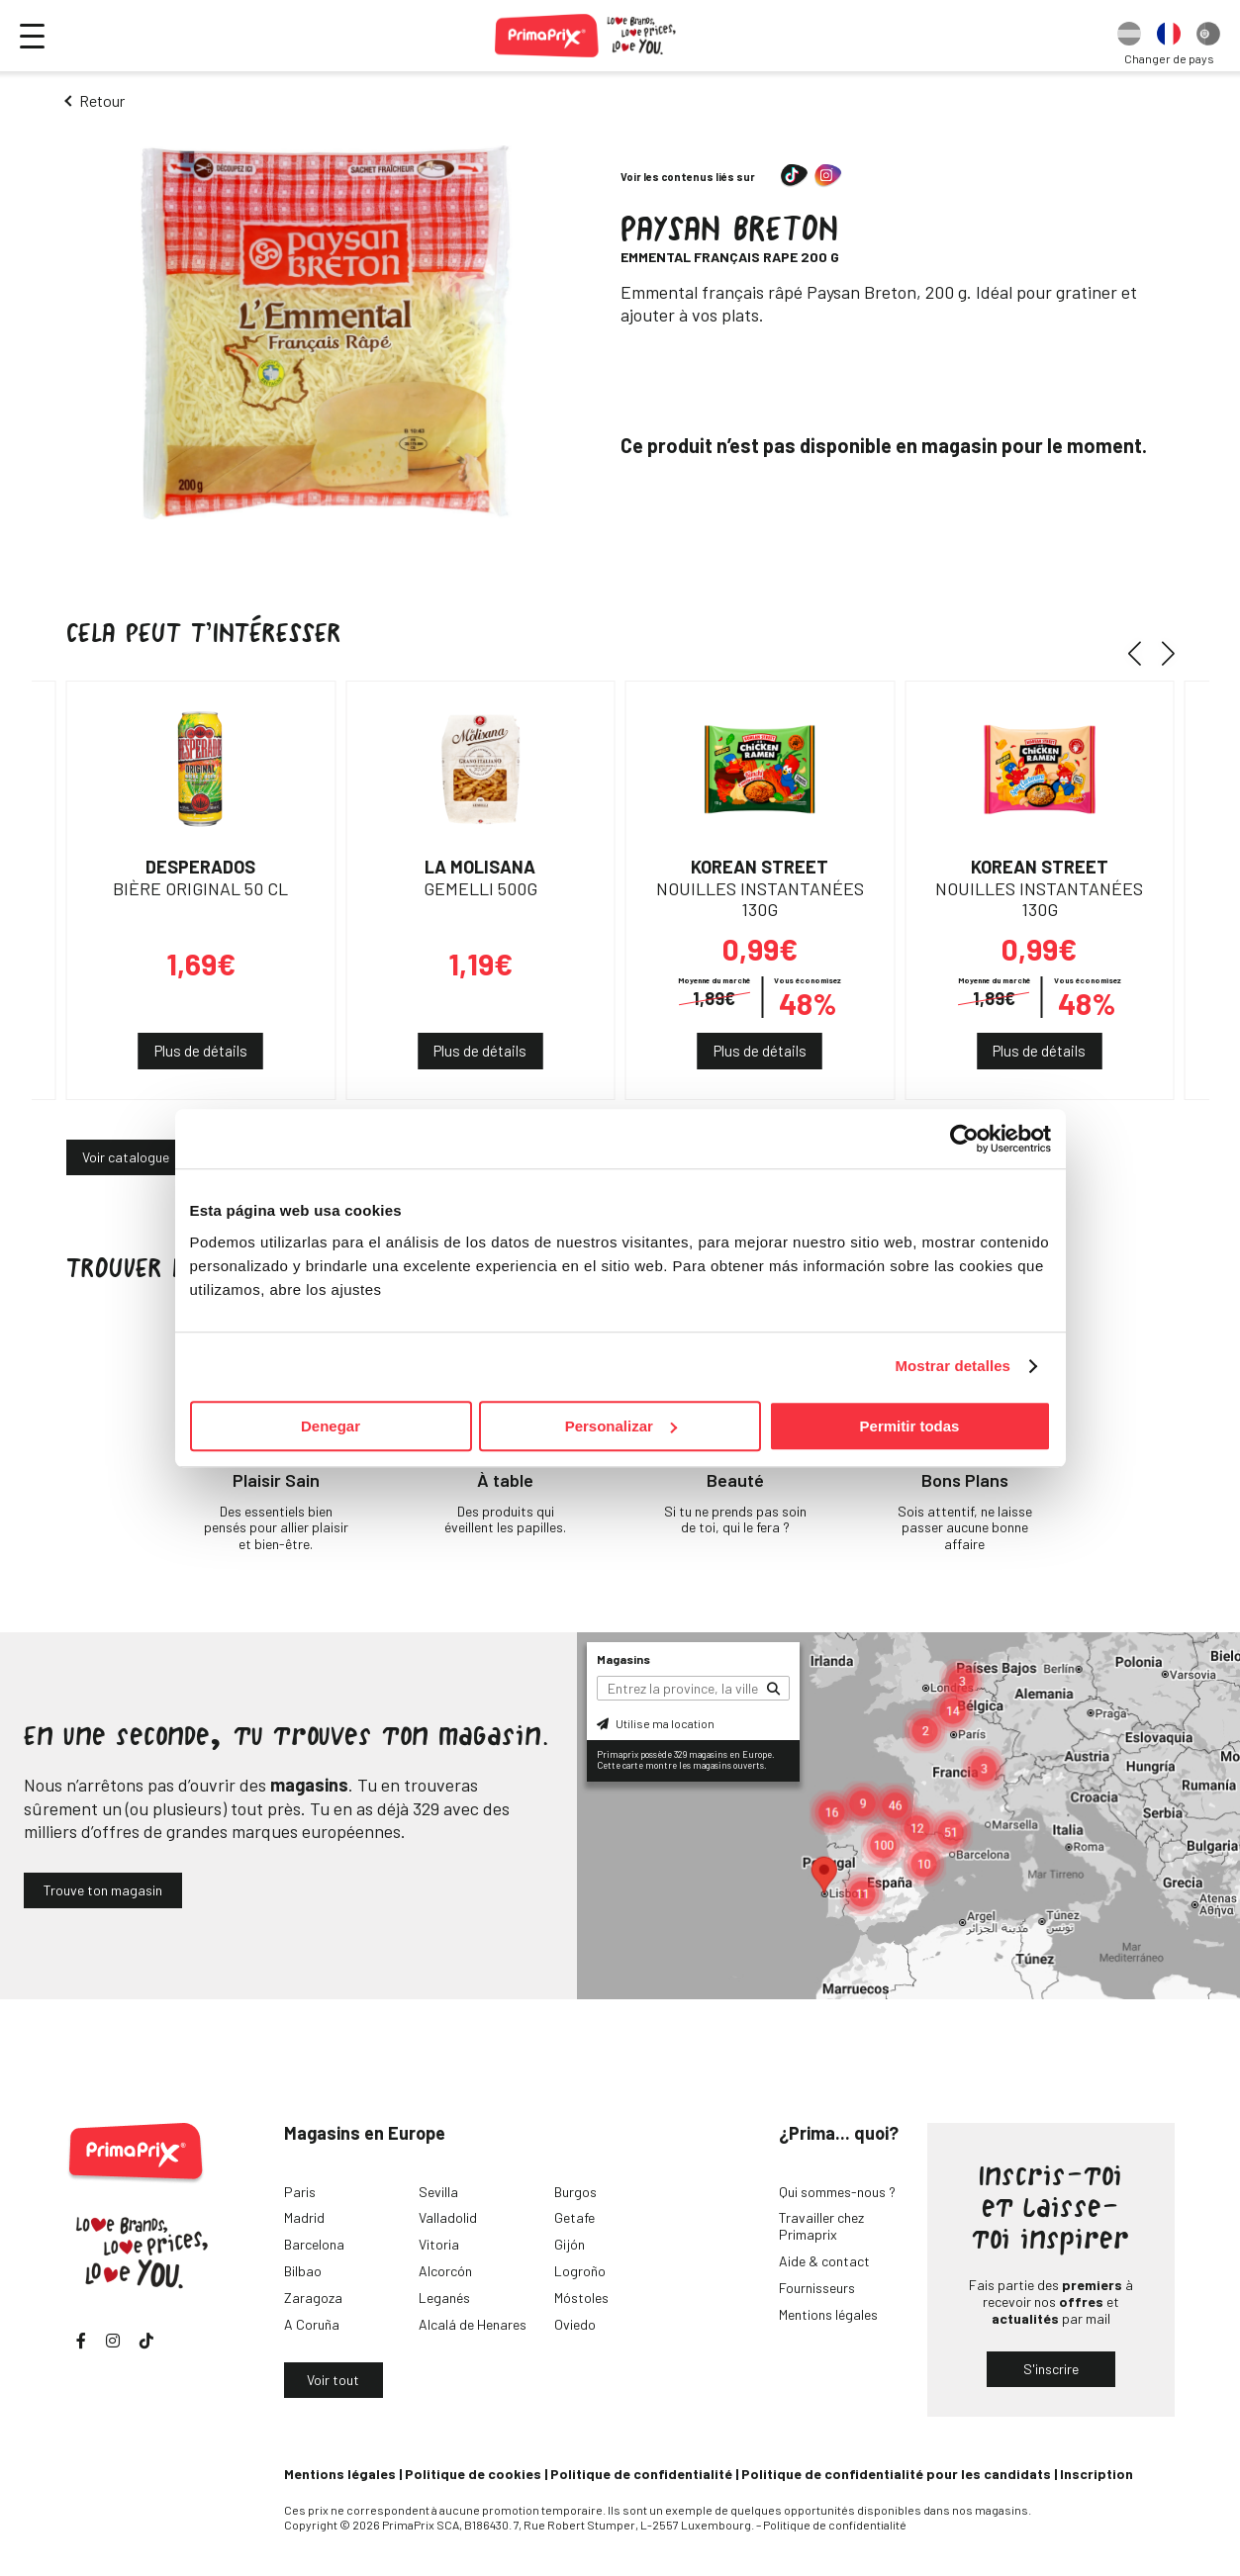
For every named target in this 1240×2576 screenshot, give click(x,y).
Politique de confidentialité (641, 2473)
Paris (300, 2191)
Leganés (444, 2297)
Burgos (575, 2191)
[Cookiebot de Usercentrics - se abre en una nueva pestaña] (964, 1138)
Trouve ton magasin (103, 1890)
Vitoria (439, 2244)
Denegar (330, 1426)
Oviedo (575, 2324)
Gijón (569, 2244)
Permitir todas (910, 1426)
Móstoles (581, 2297)
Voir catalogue (125, 1157)
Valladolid (448, 2217)
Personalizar (621, 1426)
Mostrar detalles (952, 1365)
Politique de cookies (473, 2473)
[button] (1141, 653)
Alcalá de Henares (472, 2324)
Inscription (1096, 2473)
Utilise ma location (656, 1723)
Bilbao (303, 2270)
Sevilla (438, 2191)
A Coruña (311, 2324)
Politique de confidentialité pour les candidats (896, 2473)
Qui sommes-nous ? (837, 2191)
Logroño (580, 2270)
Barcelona (314, 2244)
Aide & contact (824, 2261)
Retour (102, 100)
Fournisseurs (817, 2287)
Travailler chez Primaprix (821, 2226)
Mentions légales (828, 2314)
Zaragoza (313, 2297)
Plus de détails (200, 1050)
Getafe (574, 2217)
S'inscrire (1051, 2368)
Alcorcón (445, 2270)
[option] (1129, 35)
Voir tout (333, 2379)
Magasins (623, 1659)
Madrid (304, 2217)
